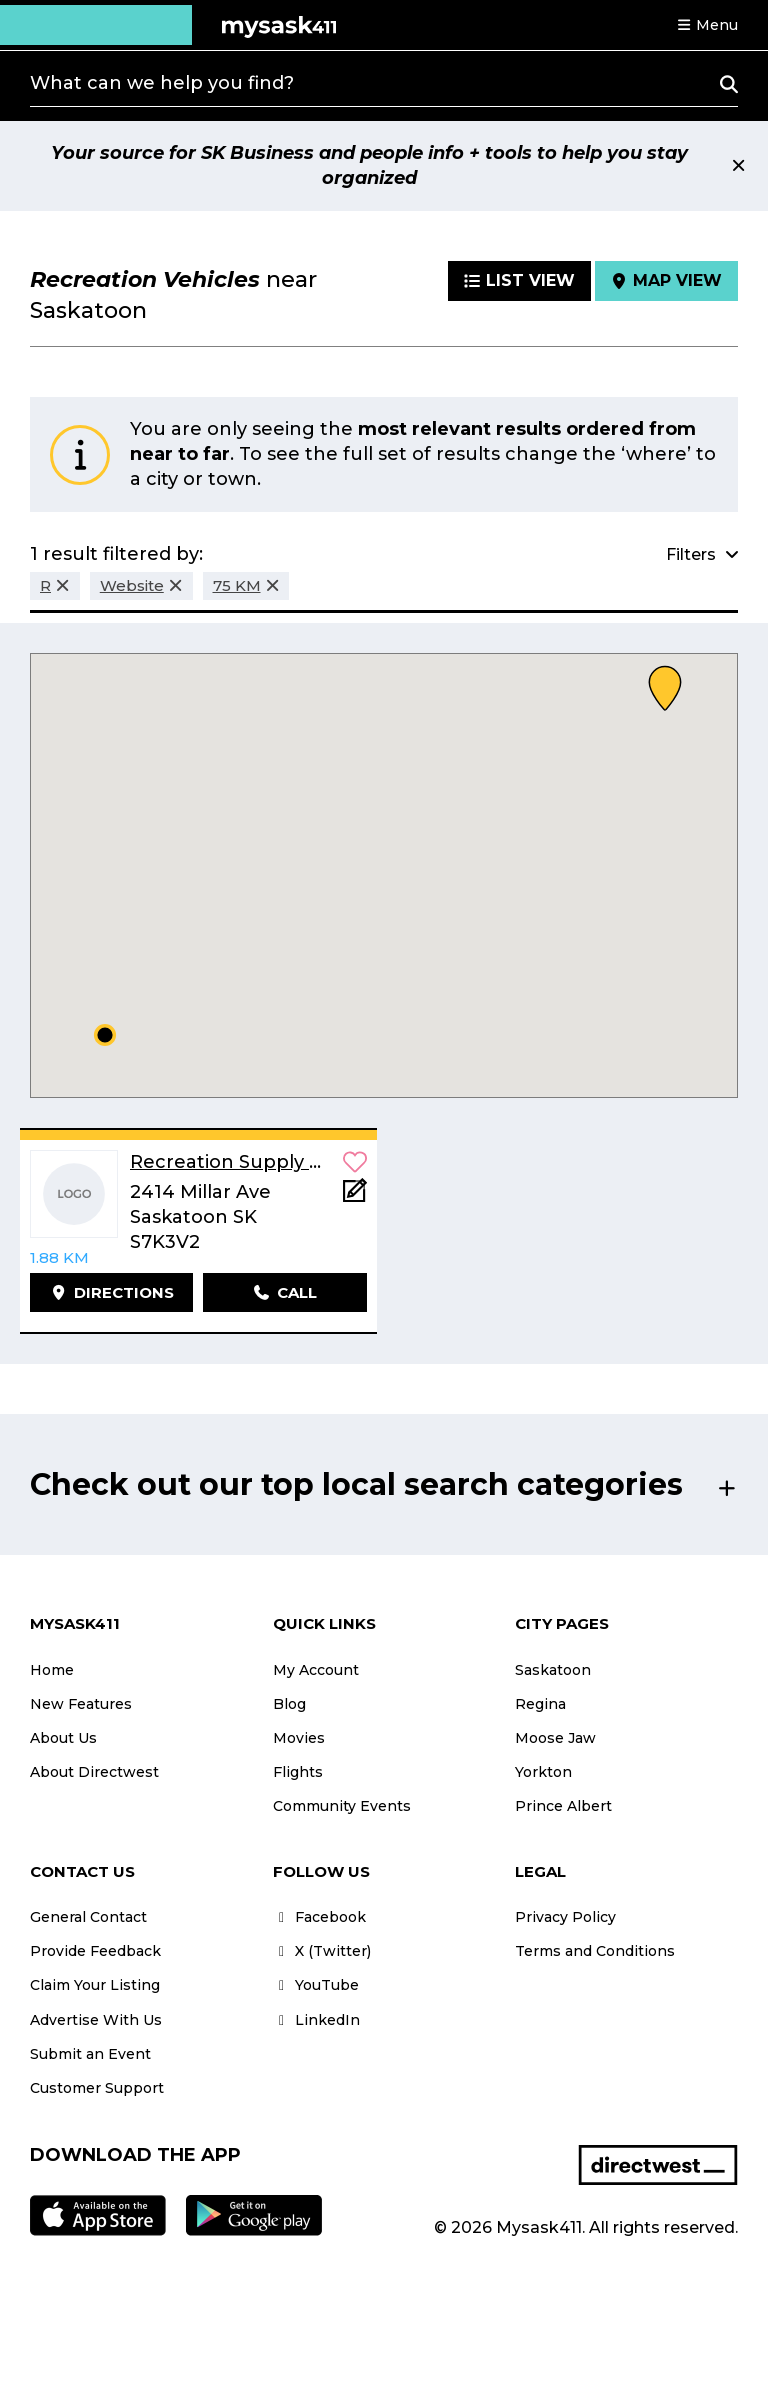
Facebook (319, 1917)
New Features (81, 1704)
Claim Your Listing (95, 1985)
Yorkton (543, 1772)
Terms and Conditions (595, 1951)
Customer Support (97, 2088)
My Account (316, 1670)
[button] (707, 25)
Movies (299, 1738)
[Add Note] (355, 1196)
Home (52, 1670)
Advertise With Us (96, 2020)
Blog (289, 1704)
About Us (63, 1738)
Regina (540, 1704)
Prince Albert (563, 1806)
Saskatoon (553, 1670)
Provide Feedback (95, 1951)
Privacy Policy (565, 1917)
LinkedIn (316, 2020)
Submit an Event (90, 2054)
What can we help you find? (162, 83)
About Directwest (94, 1772)
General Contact (88, 1917)
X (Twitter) (322, 1951)
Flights (298, 1772)
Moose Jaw (555, 1738)
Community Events (342, 1806)
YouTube (316, 1985)
